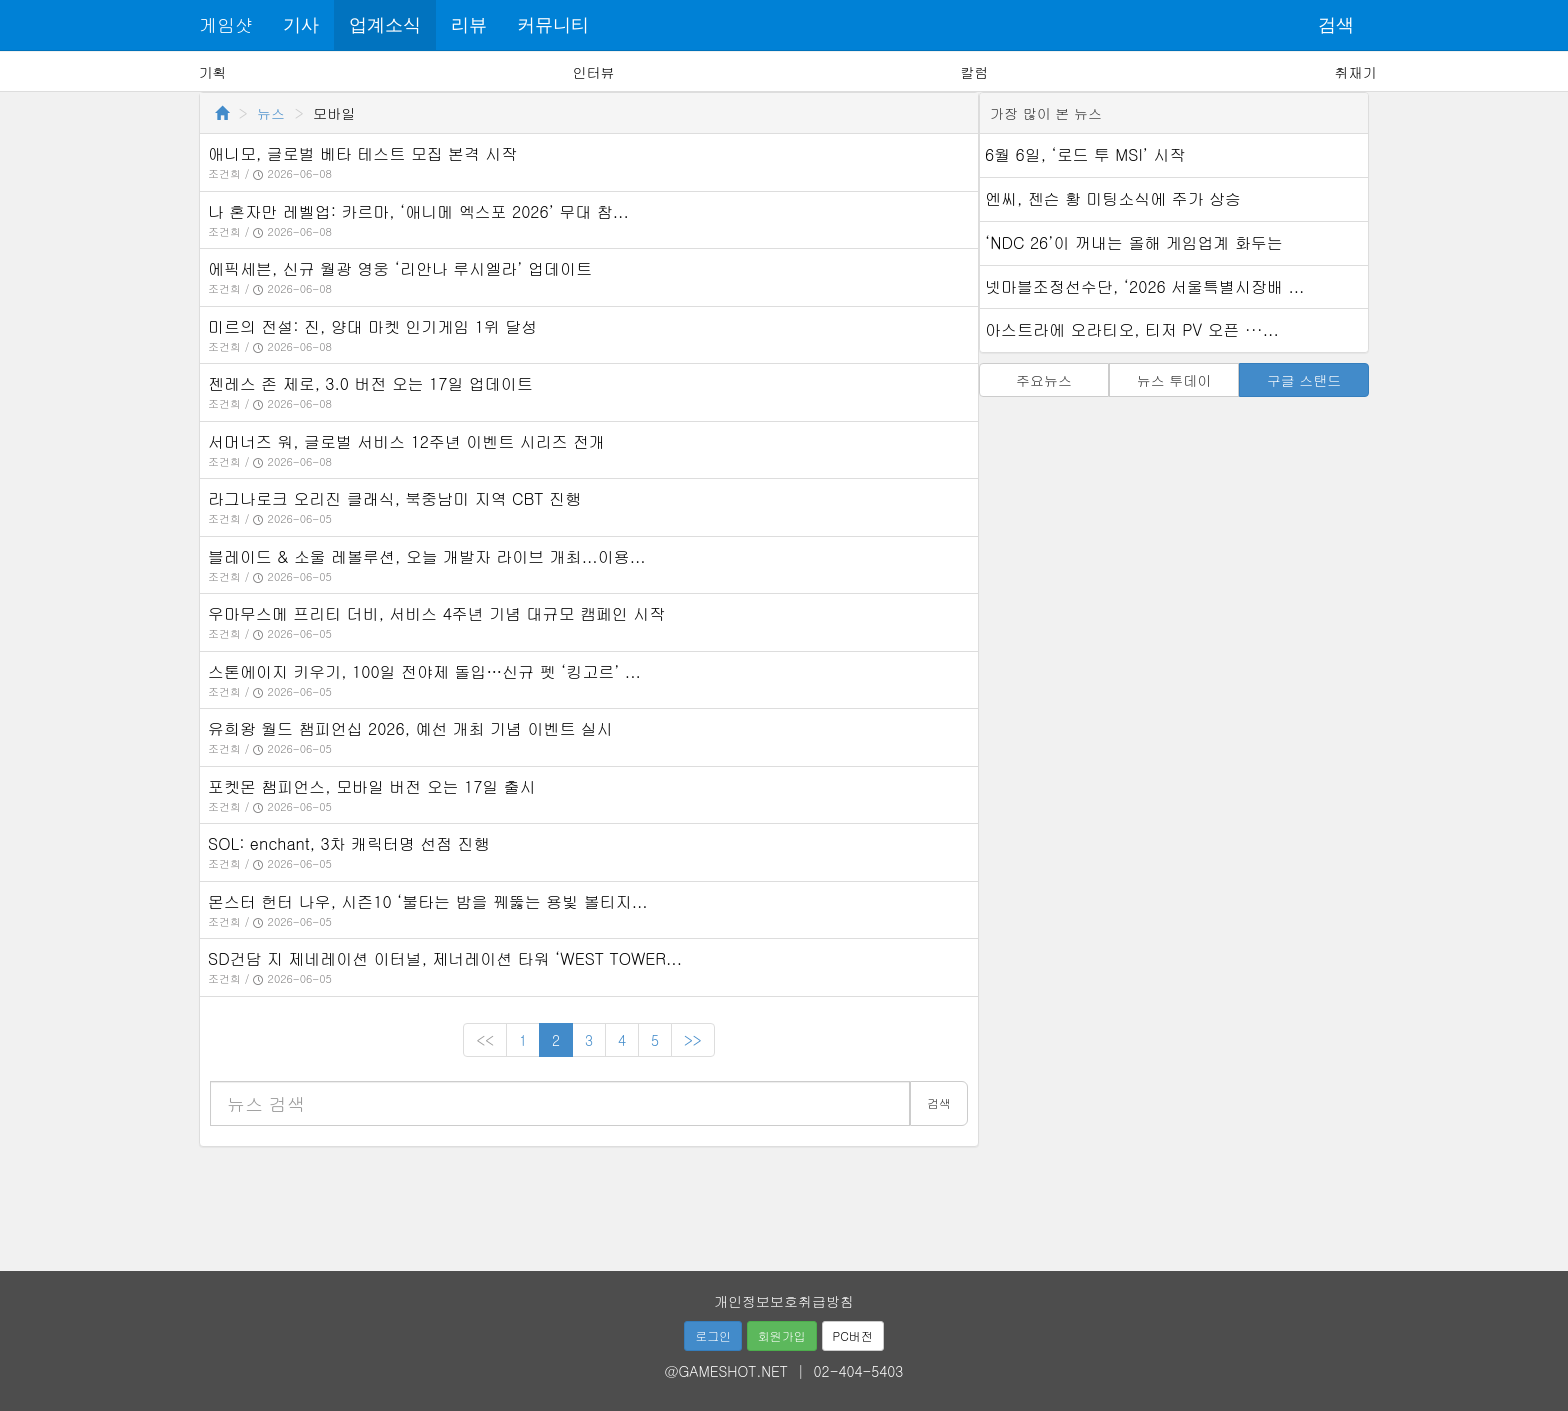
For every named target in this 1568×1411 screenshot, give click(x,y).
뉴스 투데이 (1174, 380)
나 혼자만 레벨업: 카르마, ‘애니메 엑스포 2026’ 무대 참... (418, 211)
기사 (301, 25)
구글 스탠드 (1304, 380)
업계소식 (385, 25)
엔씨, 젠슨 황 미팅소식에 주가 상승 (1113, 198)
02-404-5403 (859, 1371)
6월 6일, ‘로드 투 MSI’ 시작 (1085, 154)
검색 (1336, 25)
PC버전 (853, 1335)
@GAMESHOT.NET (726, 1371)
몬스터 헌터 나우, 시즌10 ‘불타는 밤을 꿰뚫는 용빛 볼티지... (428, 901)
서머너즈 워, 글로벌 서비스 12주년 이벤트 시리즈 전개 (406, 441)
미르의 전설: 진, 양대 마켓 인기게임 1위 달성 (372, 326)
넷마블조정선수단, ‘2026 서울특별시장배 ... (1144, 286)
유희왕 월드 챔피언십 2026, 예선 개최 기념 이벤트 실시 (410, 728)
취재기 (1355, 72)
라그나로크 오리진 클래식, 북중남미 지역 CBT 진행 (394, 498)
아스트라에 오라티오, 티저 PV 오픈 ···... (1132, 329)
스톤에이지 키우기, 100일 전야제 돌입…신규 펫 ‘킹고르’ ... (424, 671)
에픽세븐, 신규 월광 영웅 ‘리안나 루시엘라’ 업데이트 (400, 268)
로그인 (713, 1335)
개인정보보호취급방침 (784, 1301)
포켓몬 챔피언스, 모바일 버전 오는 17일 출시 (372, 786)
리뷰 (469, 25)
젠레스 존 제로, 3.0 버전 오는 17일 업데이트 (370, 383)
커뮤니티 (553, 25)
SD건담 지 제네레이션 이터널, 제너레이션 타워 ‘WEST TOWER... (445, 958)
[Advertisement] (784, 1202)
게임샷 (226, 24)
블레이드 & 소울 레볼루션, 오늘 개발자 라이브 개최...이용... (427, 556)
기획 (213, 72)
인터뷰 (594, 72)
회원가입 (782, 1335)
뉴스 (271, 113)
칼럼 (974, 72)
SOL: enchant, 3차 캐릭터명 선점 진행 (349, 843)
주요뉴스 (1044, 380)
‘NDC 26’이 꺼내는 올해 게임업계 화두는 (1134, 242)
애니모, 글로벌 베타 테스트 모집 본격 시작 (362, 153)
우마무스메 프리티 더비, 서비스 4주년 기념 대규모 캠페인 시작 (436, 613)
